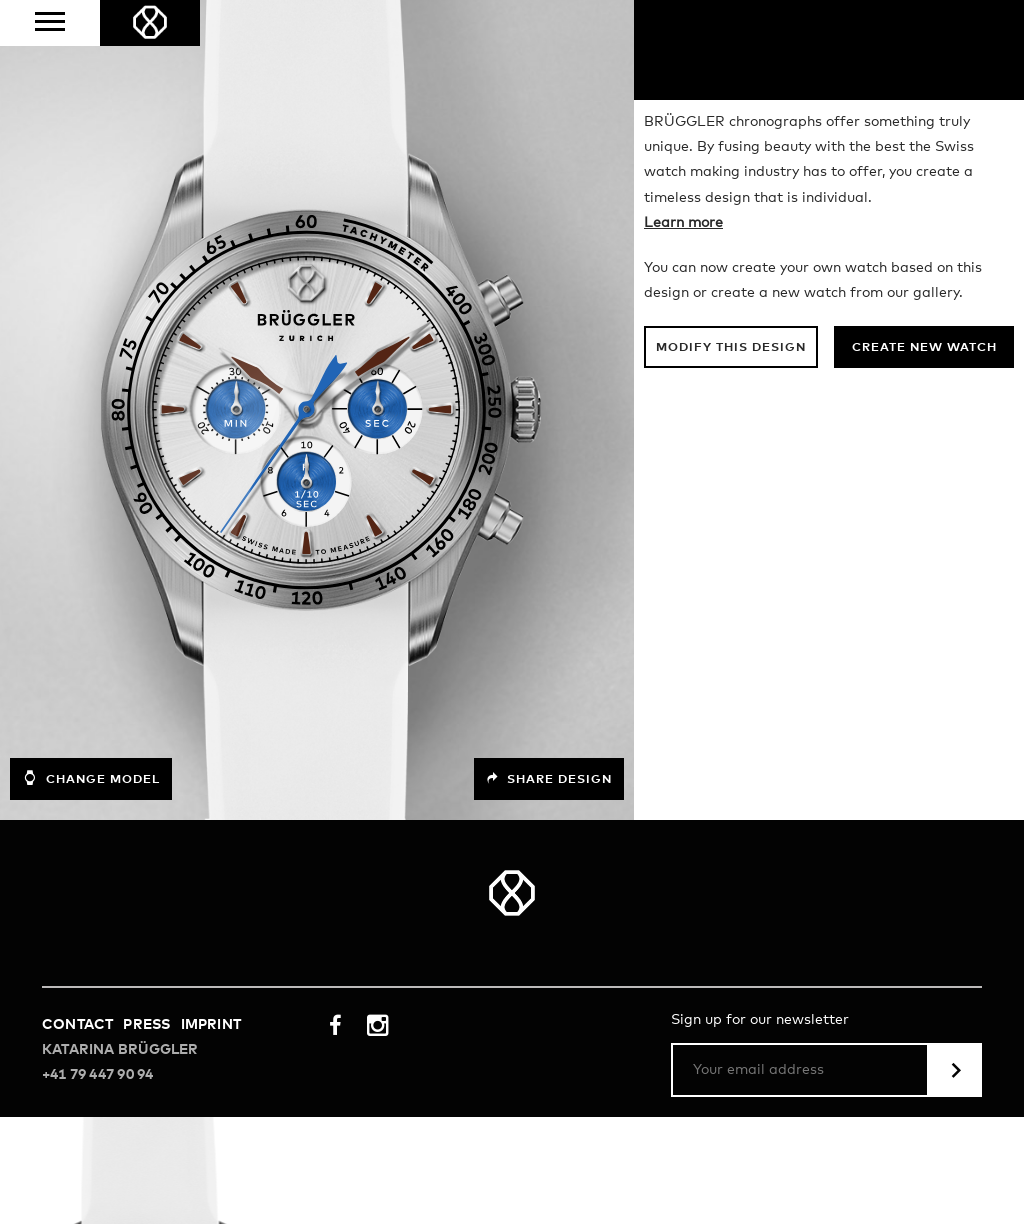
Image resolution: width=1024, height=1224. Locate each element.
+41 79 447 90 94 (97, 1075)
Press (146, 1025)
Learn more (683, 223)
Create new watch (924, 348)
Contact (77, 1025)
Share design (549, 779)
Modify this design (731, 348)
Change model (91, 778)
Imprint (211, 1025)
